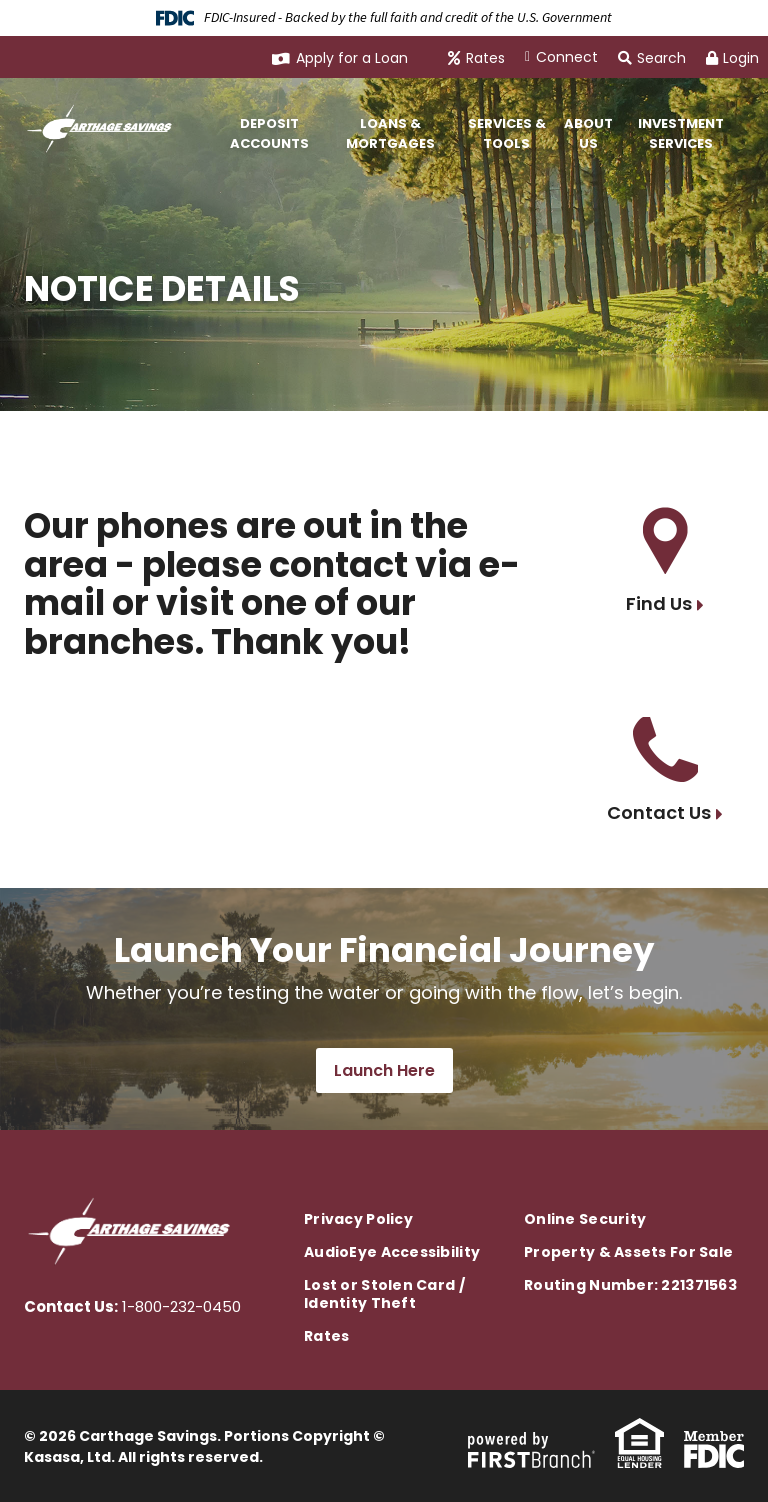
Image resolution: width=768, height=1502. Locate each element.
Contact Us (659, 812)
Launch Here (384, 1070)
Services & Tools (507, 133)
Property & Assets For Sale (628, 1252)
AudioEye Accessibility (392, 1252)
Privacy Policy (358, 1219)
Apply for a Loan (352, 58)
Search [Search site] (652, 58)
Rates (485, 58)
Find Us (659, 603)
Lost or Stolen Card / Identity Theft (384, 1294)
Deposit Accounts (269, 133)
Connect (567, 57)
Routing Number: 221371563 (630, 1285)
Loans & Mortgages (390, 133)
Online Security (585, 1219)
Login (732, 58)
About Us (588, 133)
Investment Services (681, 133)
